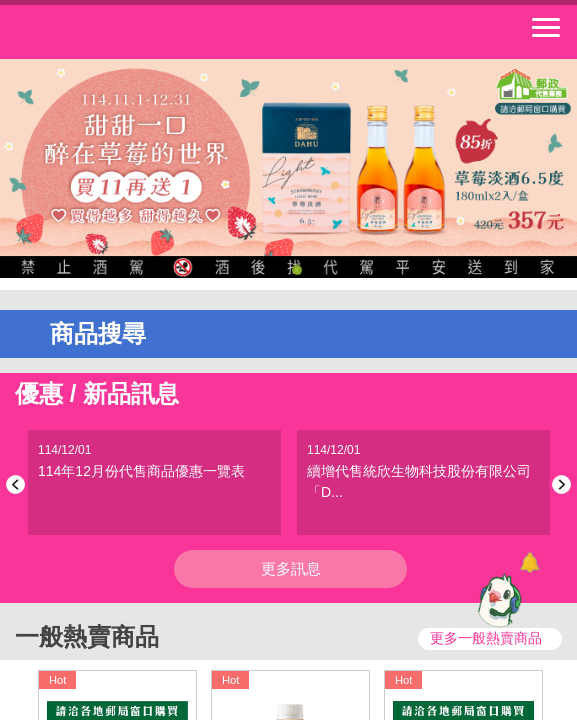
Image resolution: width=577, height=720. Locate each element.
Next (558, 484)
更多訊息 (291, 568)
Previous (18, 484)
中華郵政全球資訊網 (125, 32)
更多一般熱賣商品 (486, 638)
